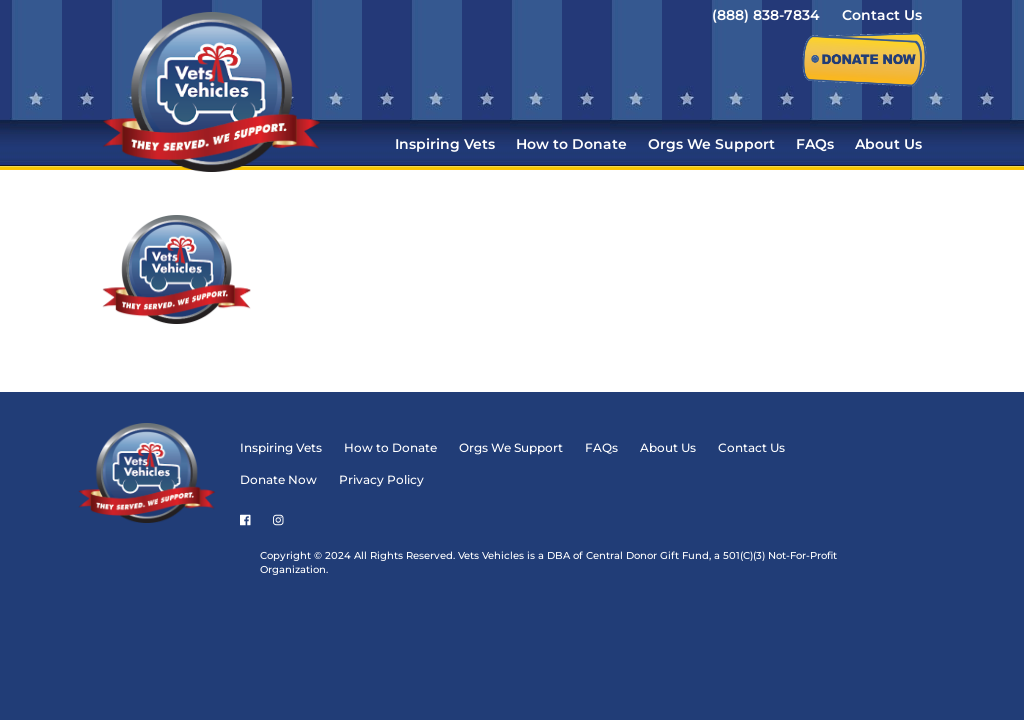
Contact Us (882, 16)
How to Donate (571, 145)
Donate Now (351, 259)
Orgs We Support (711, 145)
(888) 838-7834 (766, 16)
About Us (888, 145)
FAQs (815, 145)
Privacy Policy (454, 259)
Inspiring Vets (445, 145)
